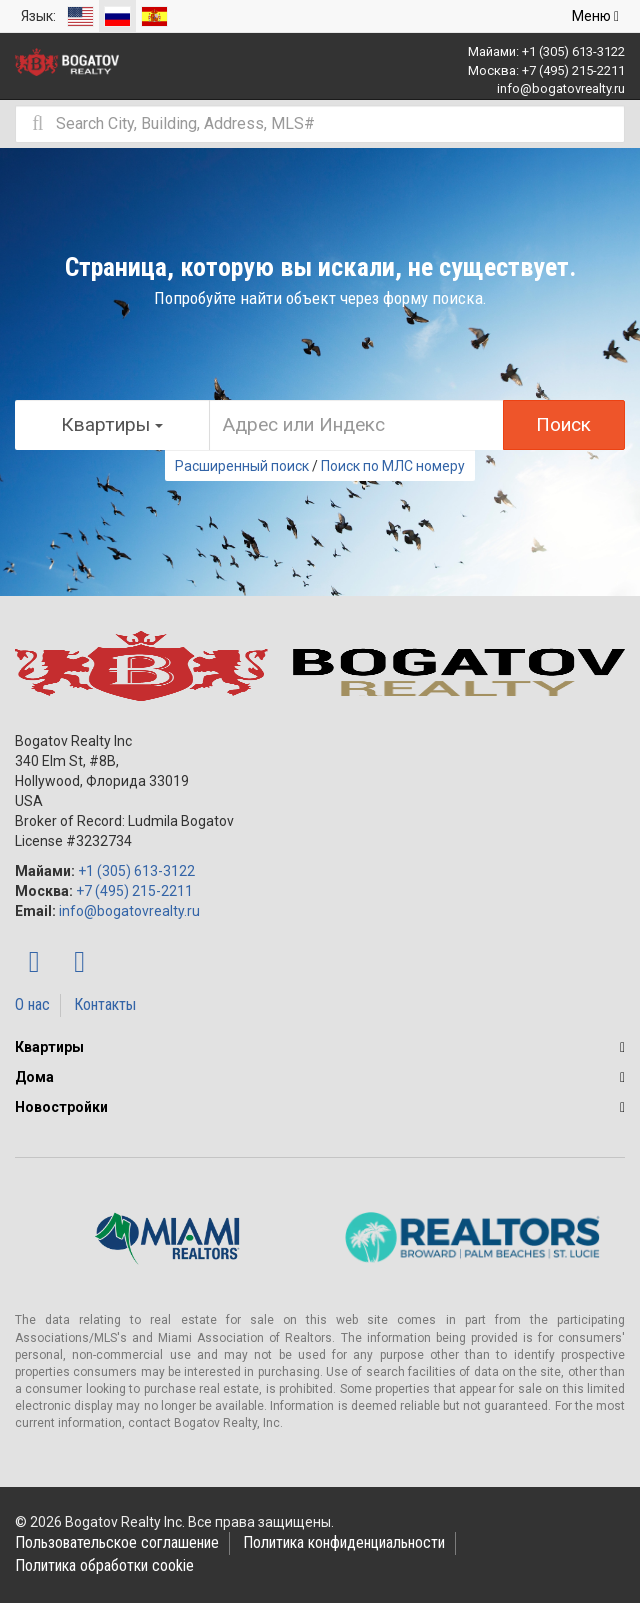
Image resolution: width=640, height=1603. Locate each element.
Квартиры (49, 1047)
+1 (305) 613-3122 (573, 51)
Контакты (105, 1004)
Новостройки (61, 1107)
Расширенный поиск (242, 466)
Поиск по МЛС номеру (393, 466)
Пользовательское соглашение (117, 1542)
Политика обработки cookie (104, 1565)
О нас (32, 1004)
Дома (34, 1077)
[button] (622, 1047)
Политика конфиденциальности (344, 1542)
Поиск (563, 424)
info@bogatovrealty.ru (561, 88)
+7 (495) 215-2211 (573, 70)
